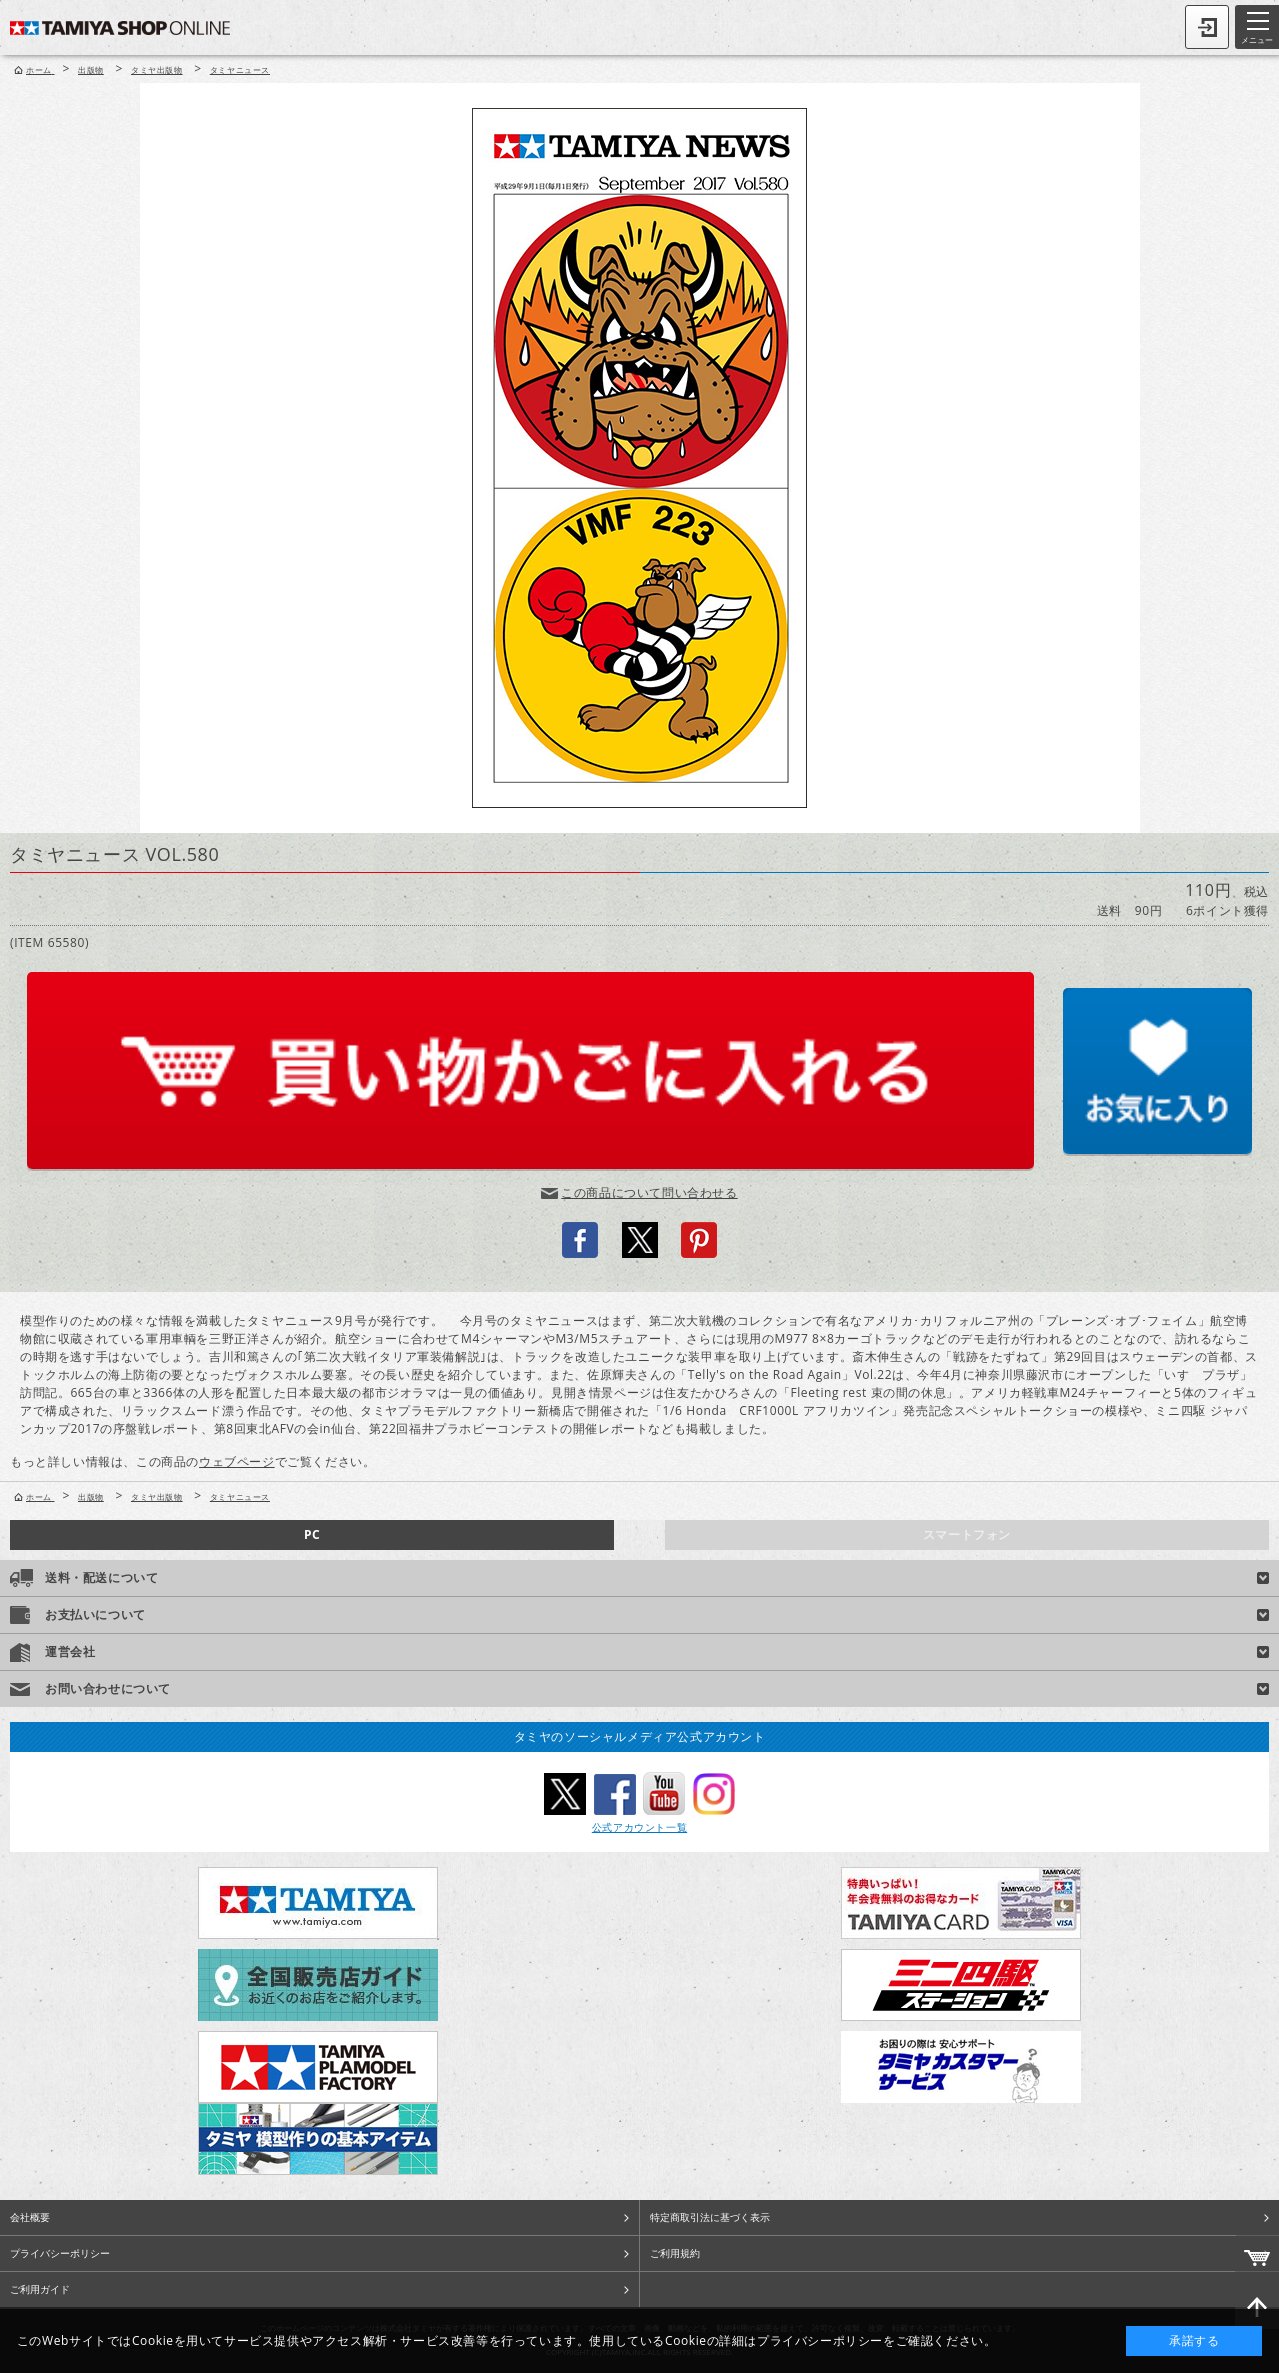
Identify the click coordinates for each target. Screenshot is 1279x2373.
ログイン (1207, 27)
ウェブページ (237, 1461)
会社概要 (30, 2217)
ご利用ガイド (40, 2289)
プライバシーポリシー (60, 2253)
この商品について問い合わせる (649, 1192)
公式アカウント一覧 (639, 1827)
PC (312, 1534)
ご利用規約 (675, 2253)
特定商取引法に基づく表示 (710, 2217)
